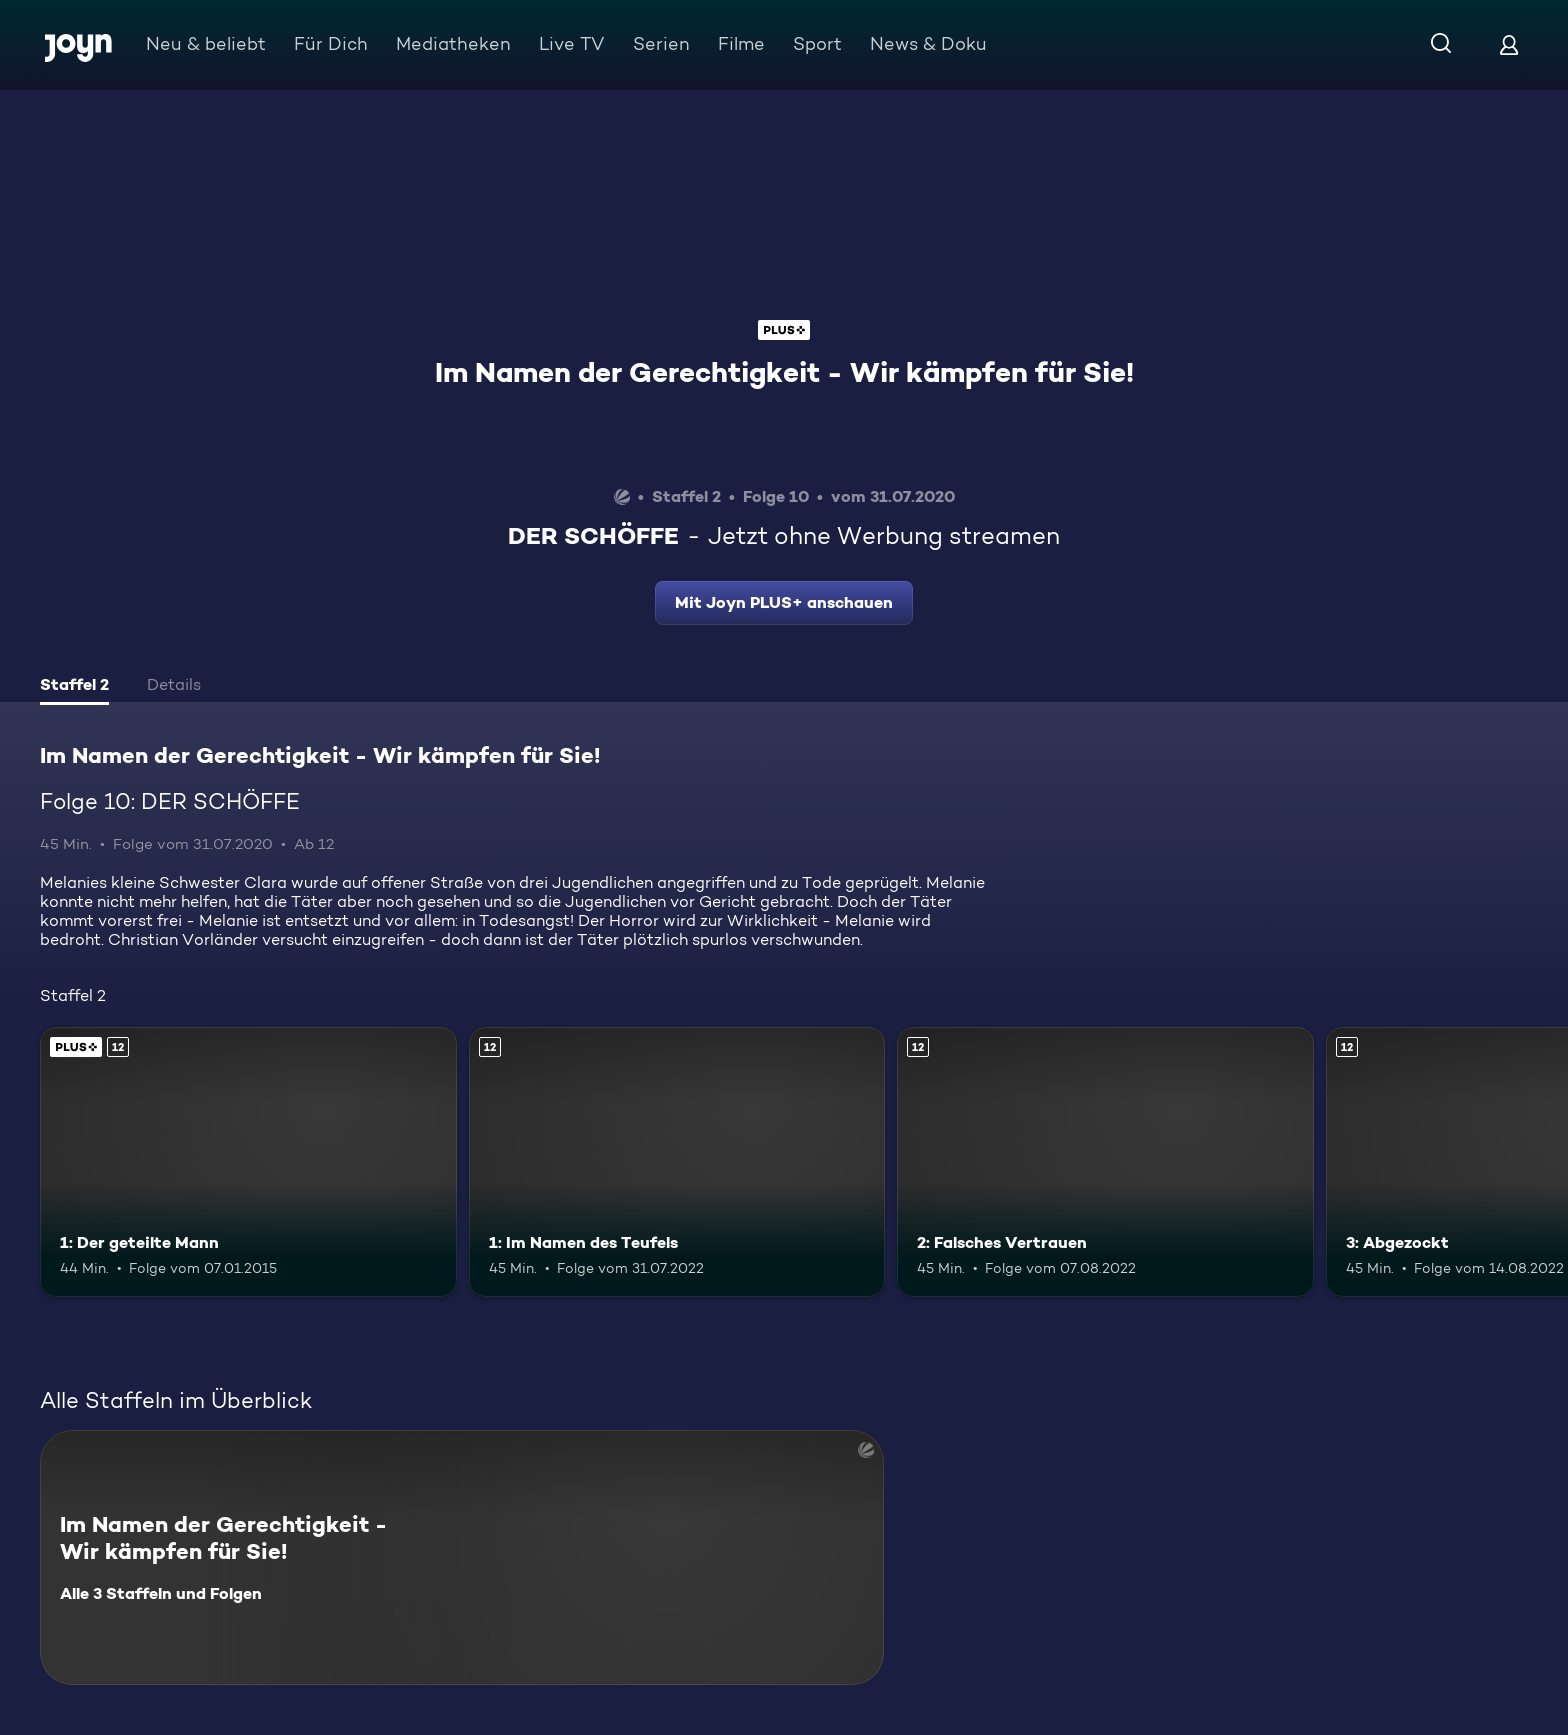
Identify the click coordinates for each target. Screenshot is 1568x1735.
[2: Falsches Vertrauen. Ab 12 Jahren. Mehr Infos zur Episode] (1105, 1162)
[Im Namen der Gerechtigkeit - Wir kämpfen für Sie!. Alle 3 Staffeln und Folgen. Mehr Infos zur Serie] (462, 1557)
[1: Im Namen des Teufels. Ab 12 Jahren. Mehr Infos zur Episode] (677, 1162)
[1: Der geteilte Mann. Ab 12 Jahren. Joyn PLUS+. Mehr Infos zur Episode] (248, 1162)
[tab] (74, 687)
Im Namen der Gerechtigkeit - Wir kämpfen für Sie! (784, 372)
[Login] (1509, 44)
